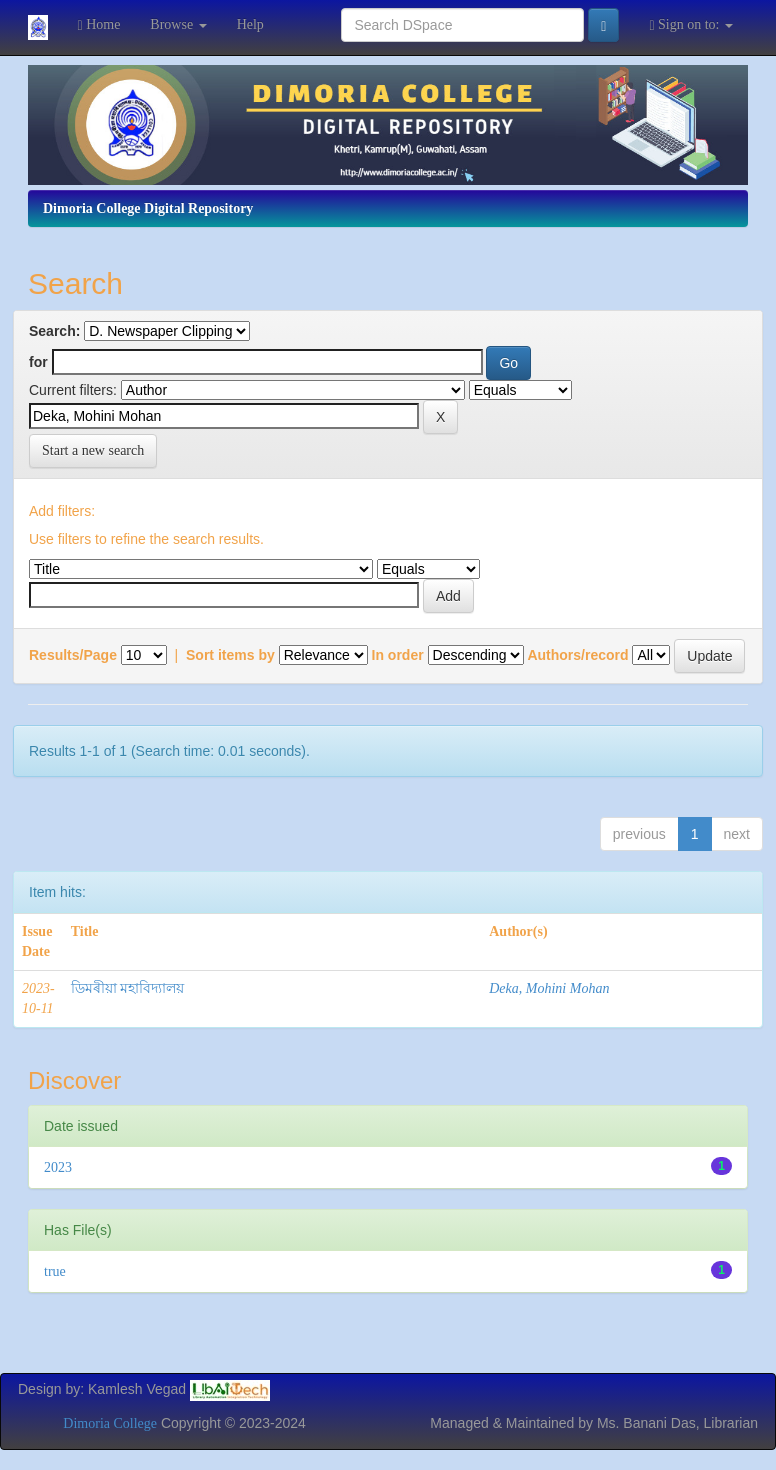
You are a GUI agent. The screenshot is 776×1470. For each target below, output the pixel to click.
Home (99, 25)
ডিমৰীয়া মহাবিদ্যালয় (128, 988)
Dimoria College (110, 1423)
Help (250, 24)
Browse (178, 24)
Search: (54, 331)
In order (398, 655)
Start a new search (93, 450)
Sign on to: (691, 25)
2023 (58, 1167)
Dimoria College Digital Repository (148, 208)
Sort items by (230, 655)
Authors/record (577, 655)
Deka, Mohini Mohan (549, 988)
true (55, 1271)
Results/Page (73, 655)
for (38, 362)
